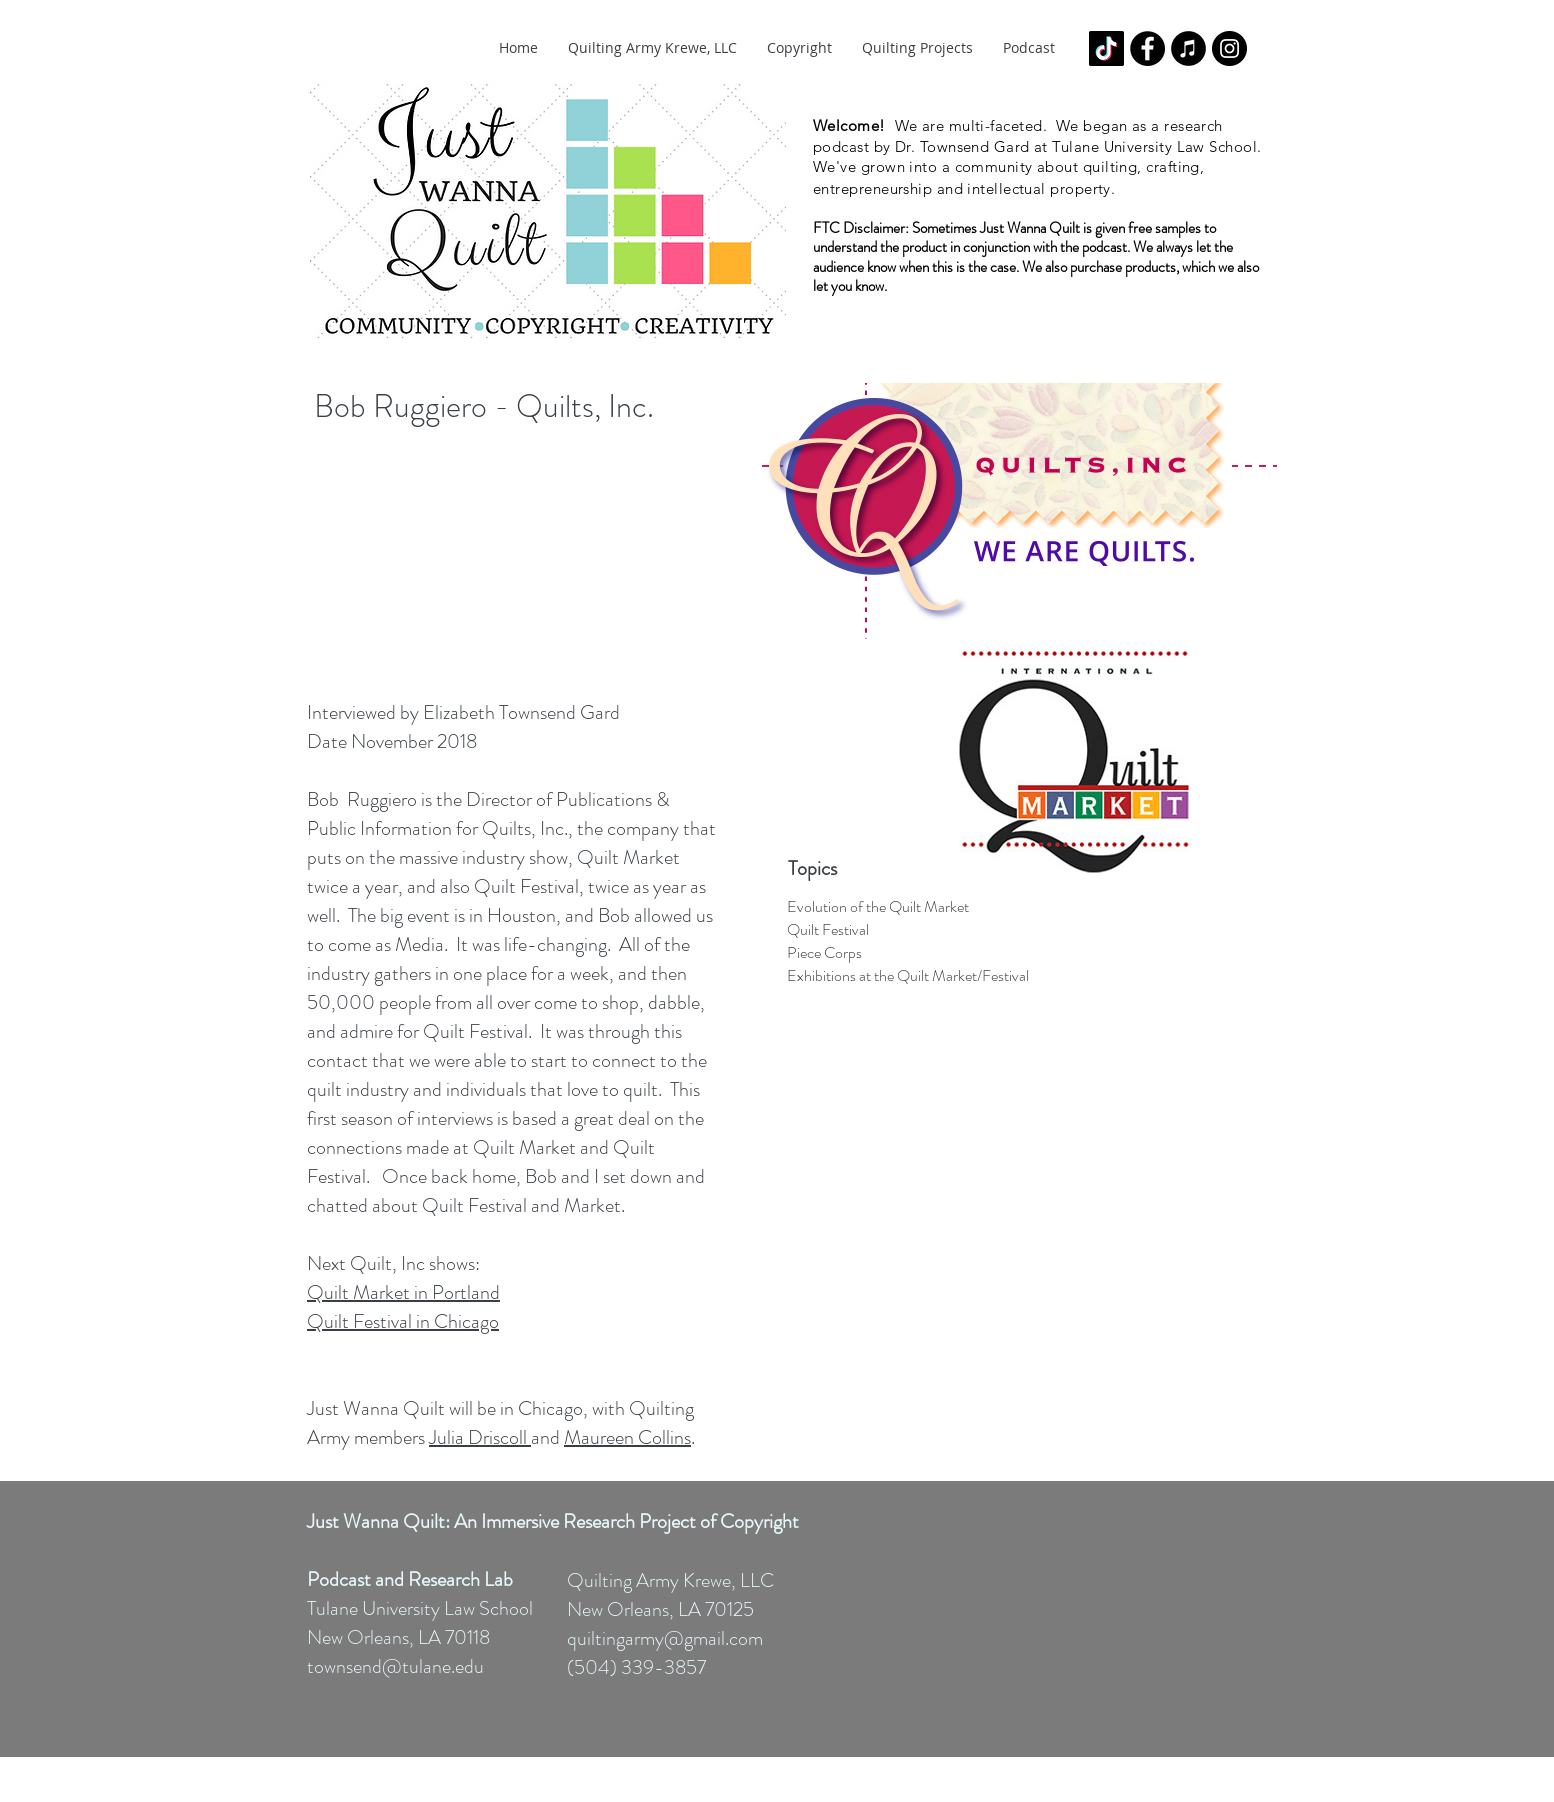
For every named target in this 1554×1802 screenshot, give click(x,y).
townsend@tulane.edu (395, 1666)
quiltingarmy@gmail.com (665, 1638)
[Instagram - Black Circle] (1229, 48)
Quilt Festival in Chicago (403, 1321)
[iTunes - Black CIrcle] (1188, 48)
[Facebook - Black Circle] (1147, 48)
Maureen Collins (627, 1437)
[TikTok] (1106, 48)
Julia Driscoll (480, 1437)
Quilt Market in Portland (403, 1292)
